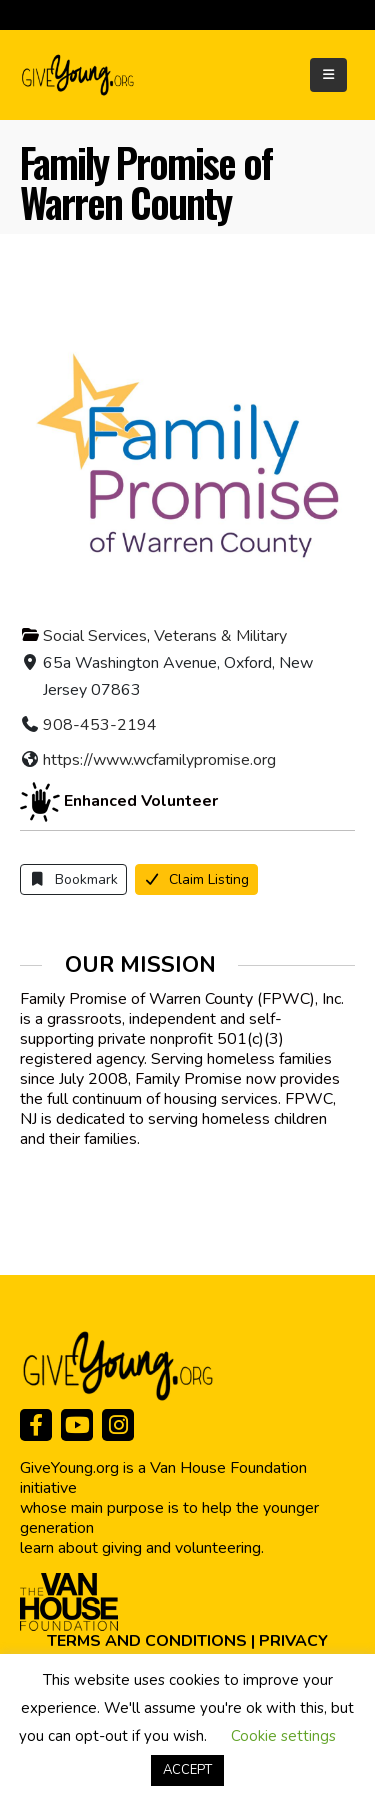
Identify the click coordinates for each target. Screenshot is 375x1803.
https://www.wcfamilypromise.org (159, 760)
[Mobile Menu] (328, 75)
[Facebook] (36, 1425)
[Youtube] (77, 1425)
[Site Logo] (79, 75)
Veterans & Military (220, 636)
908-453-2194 (100, 725)
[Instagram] (118, 1425)
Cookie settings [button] (283, 1736)
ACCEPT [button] (187, 1770)
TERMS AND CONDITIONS (147, 1641)
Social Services (95, 636)
